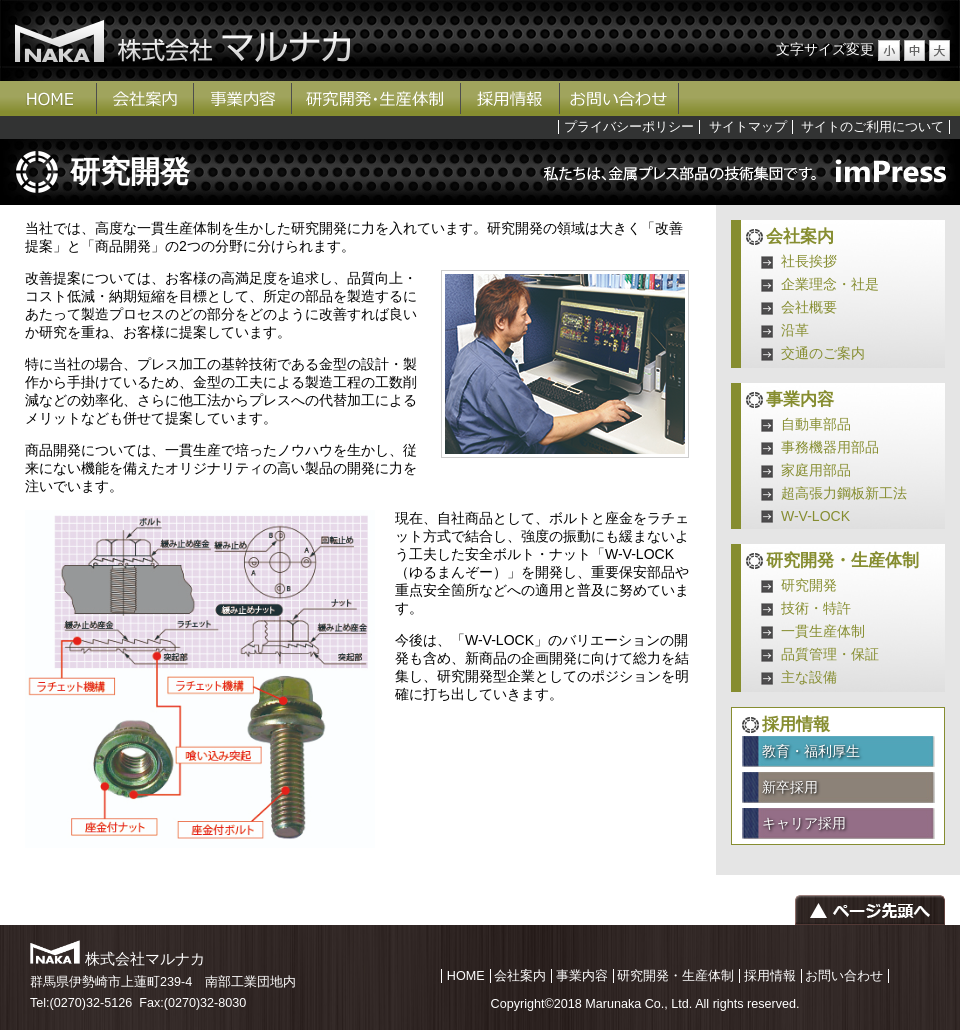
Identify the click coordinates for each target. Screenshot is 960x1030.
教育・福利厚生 (811, 751)
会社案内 (145, 98)
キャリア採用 (804, 823)
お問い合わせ (619, 98)
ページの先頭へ (870, 910)
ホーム (48, 98)
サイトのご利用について (872, 127)
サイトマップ (748, 127)
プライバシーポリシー (629, 127)
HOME (466, 976)
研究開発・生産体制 (376, 98)
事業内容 (243, 98)
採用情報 (510, 98)
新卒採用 (790, 787)
